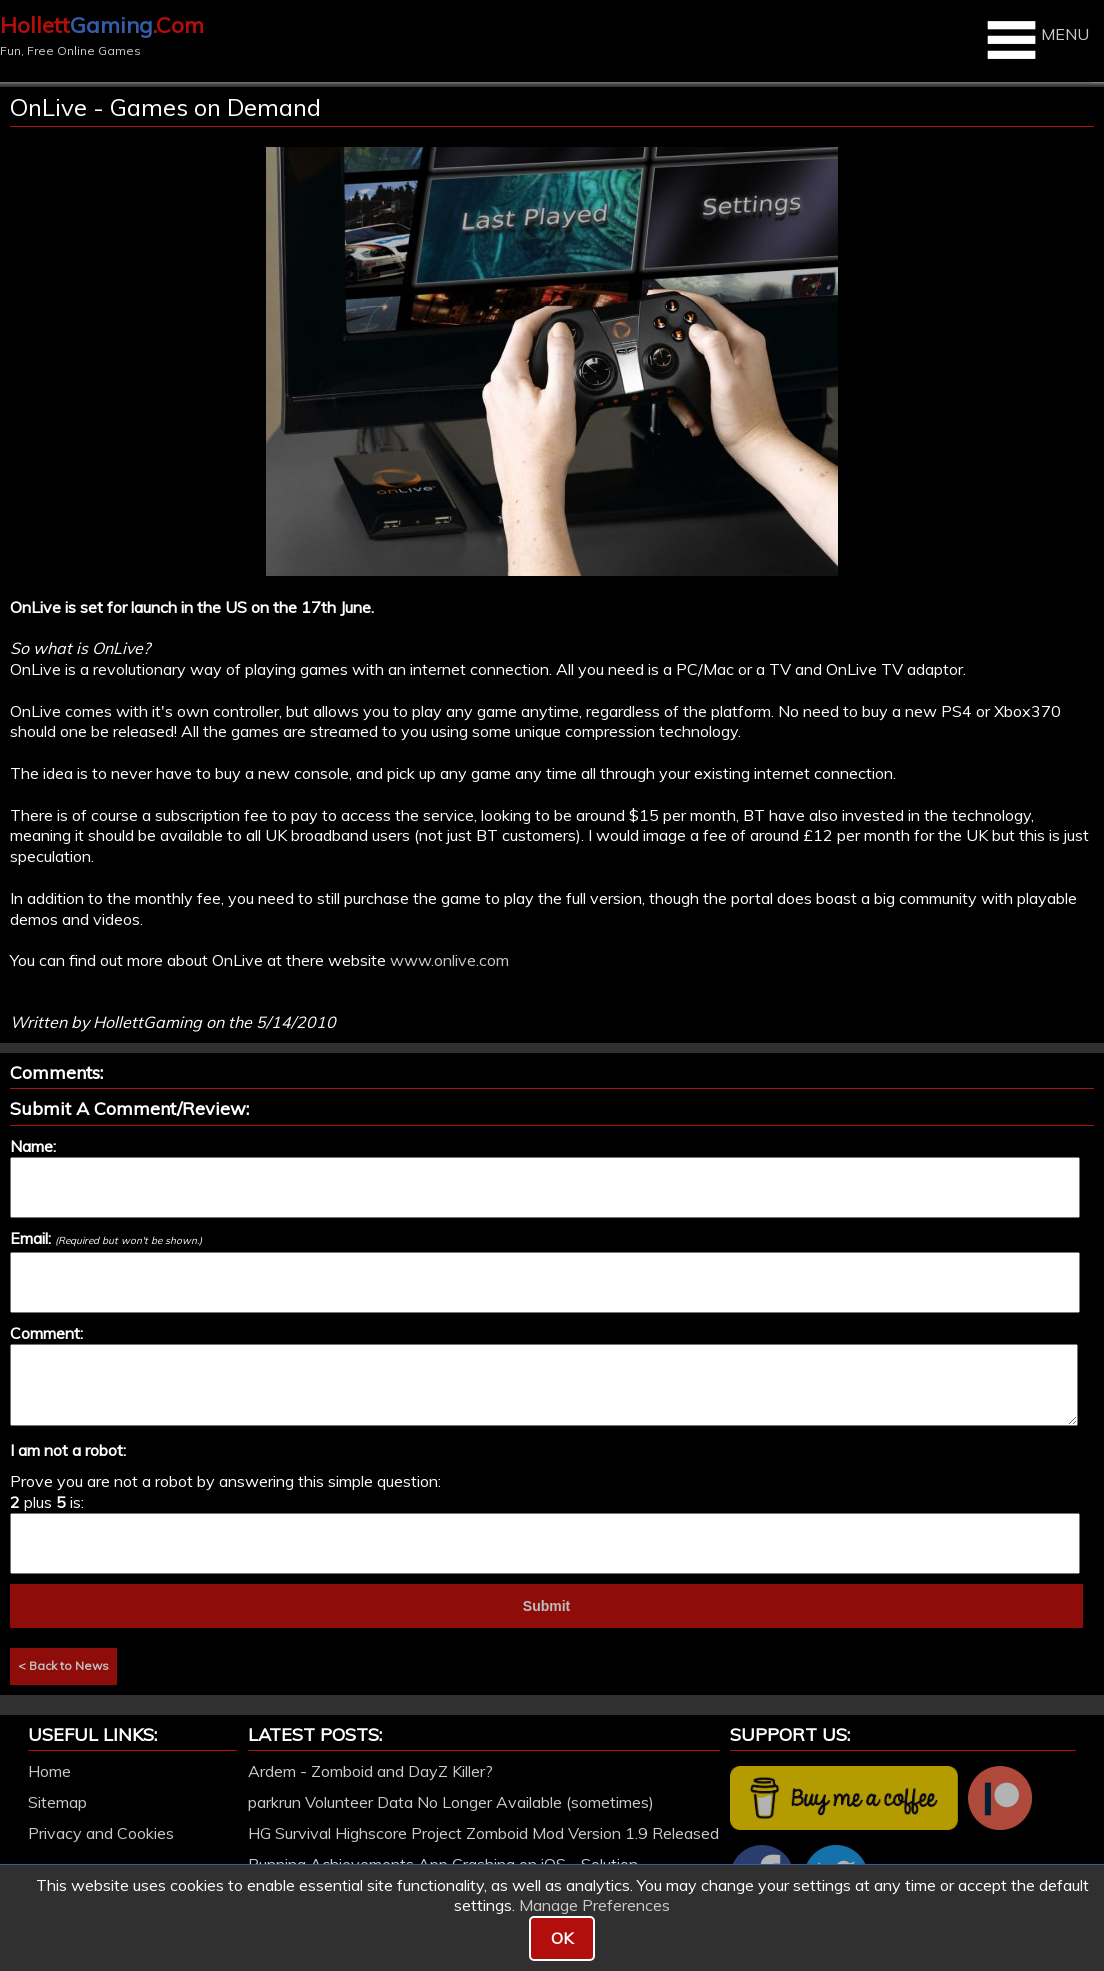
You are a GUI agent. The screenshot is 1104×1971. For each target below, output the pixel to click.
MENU (1035, 40)
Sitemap (57, 1802)
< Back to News (63, 1665)
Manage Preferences (594, 1905)
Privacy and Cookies (101, 1833)
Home (49, 1771)
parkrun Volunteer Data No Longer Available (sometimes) (451, 1802)
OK (562, 1938)
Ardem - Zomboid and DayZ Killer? (370, 1771)
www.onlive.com (449, 960)
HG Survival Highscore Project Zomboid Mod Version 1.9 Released (483, 1833)
